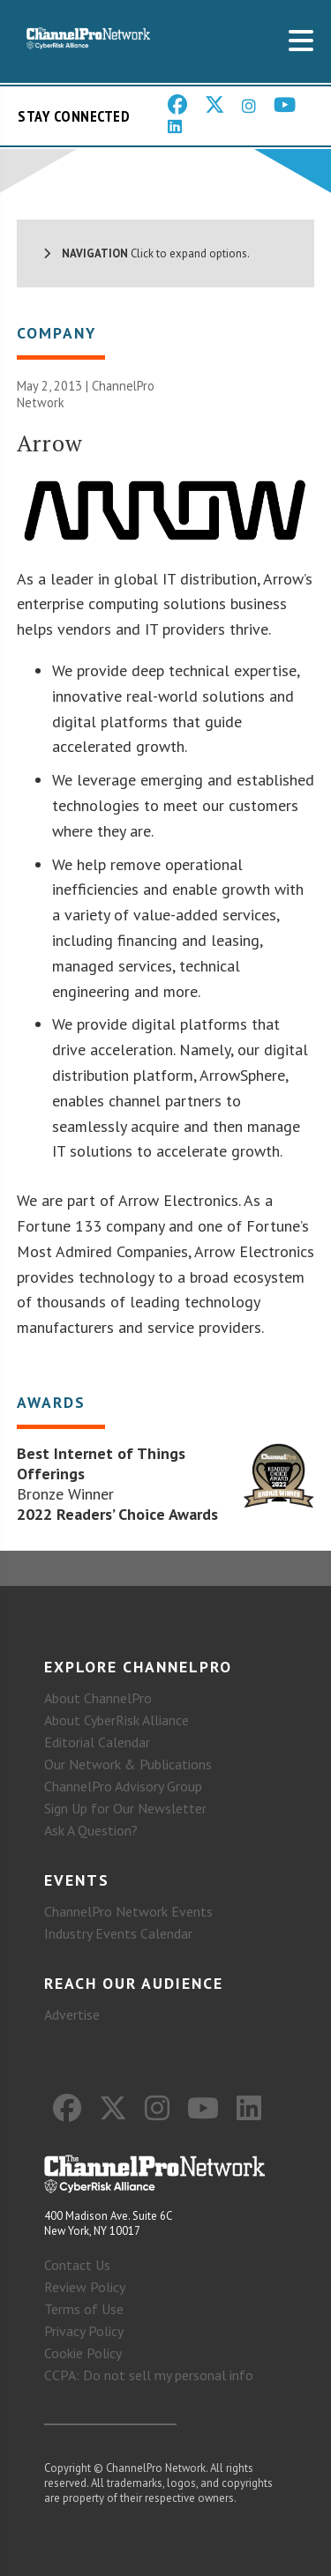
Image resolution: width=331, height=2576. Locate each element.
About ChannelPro (98, 1698)
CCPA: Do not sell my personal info (148, 2375)
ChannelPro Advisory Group (123, 1786)
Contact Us (77, 2265)
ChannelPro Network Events (128, 1911)
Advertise (72, 2014)
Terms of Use (84, 2309)
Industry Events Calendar (118, 1933)
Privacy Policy (84, 2331)
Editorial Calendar (97, 1742)
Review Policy (84, 2287)
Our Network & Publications (128, 1764)
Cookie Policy (83, 2353)
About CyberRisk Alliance (116, 1720)
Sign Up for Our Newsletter (125, 1808)
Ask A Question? (91, 1830)
